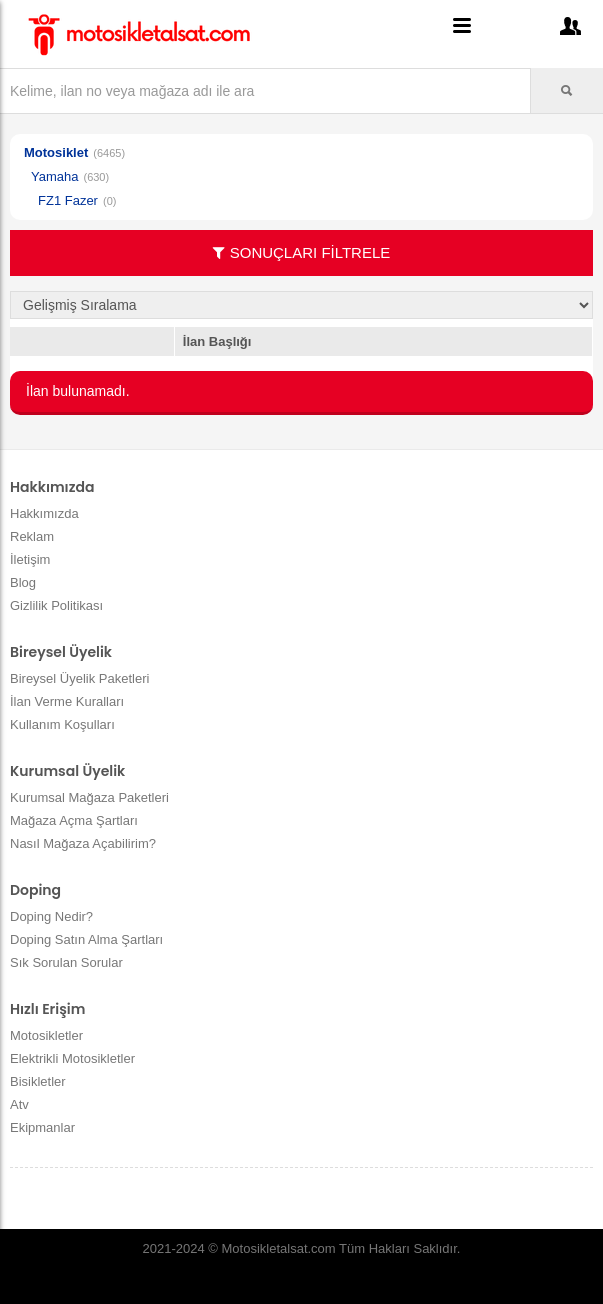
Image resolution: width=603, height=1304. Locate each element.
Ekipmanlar (42, 1127)
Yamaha (54, 176)
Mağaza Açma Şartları (74, 820)
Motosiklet (56, 152)
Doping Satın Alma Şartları (86, 939)
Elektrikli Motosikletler (72, 1058)
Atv (19, 1104)
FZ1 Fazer (68, 200)
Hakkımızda (44, 513)
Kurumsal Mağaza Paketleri (89, 797)
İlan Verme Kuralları (67, 701)
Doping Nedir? (51, 916)
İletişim (30, 559)
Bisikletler (38, 1081)
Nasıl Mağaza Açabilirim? (83, 843)
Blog (23, 582)
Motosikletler (46, 1035)
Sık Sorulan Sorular (66, 962)
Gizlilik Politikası (56, 605)
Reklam (32, 536)
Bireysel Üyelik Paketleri (79, 678)
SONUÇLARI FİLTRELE (302, 252)
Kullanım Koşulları (62, 724)
